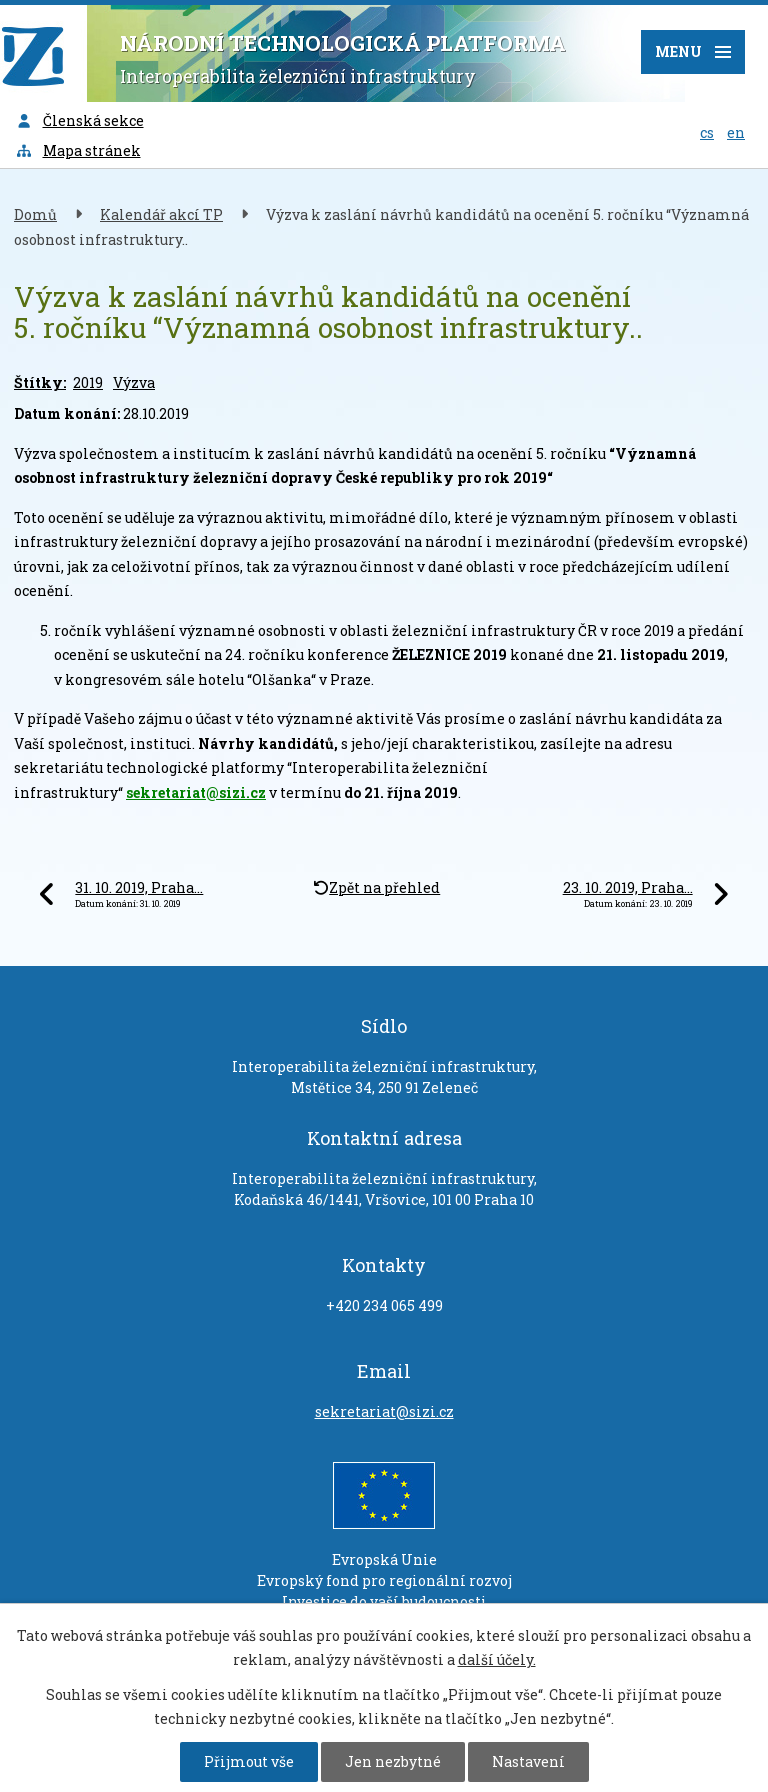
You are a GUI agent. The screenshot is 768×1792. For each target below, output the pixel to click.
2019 (88, 382)
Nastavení (528, 1761)
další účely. (497, 1659)
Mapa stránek (78, 150)
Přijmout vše (249, 1761)
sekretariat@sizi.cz (196, 792)
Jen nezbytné (393, 1761)
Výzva (134, 382)
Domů (35, 214)
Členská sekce (79, 120)
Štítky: (40, 382)
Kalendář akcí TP (161, 214)
